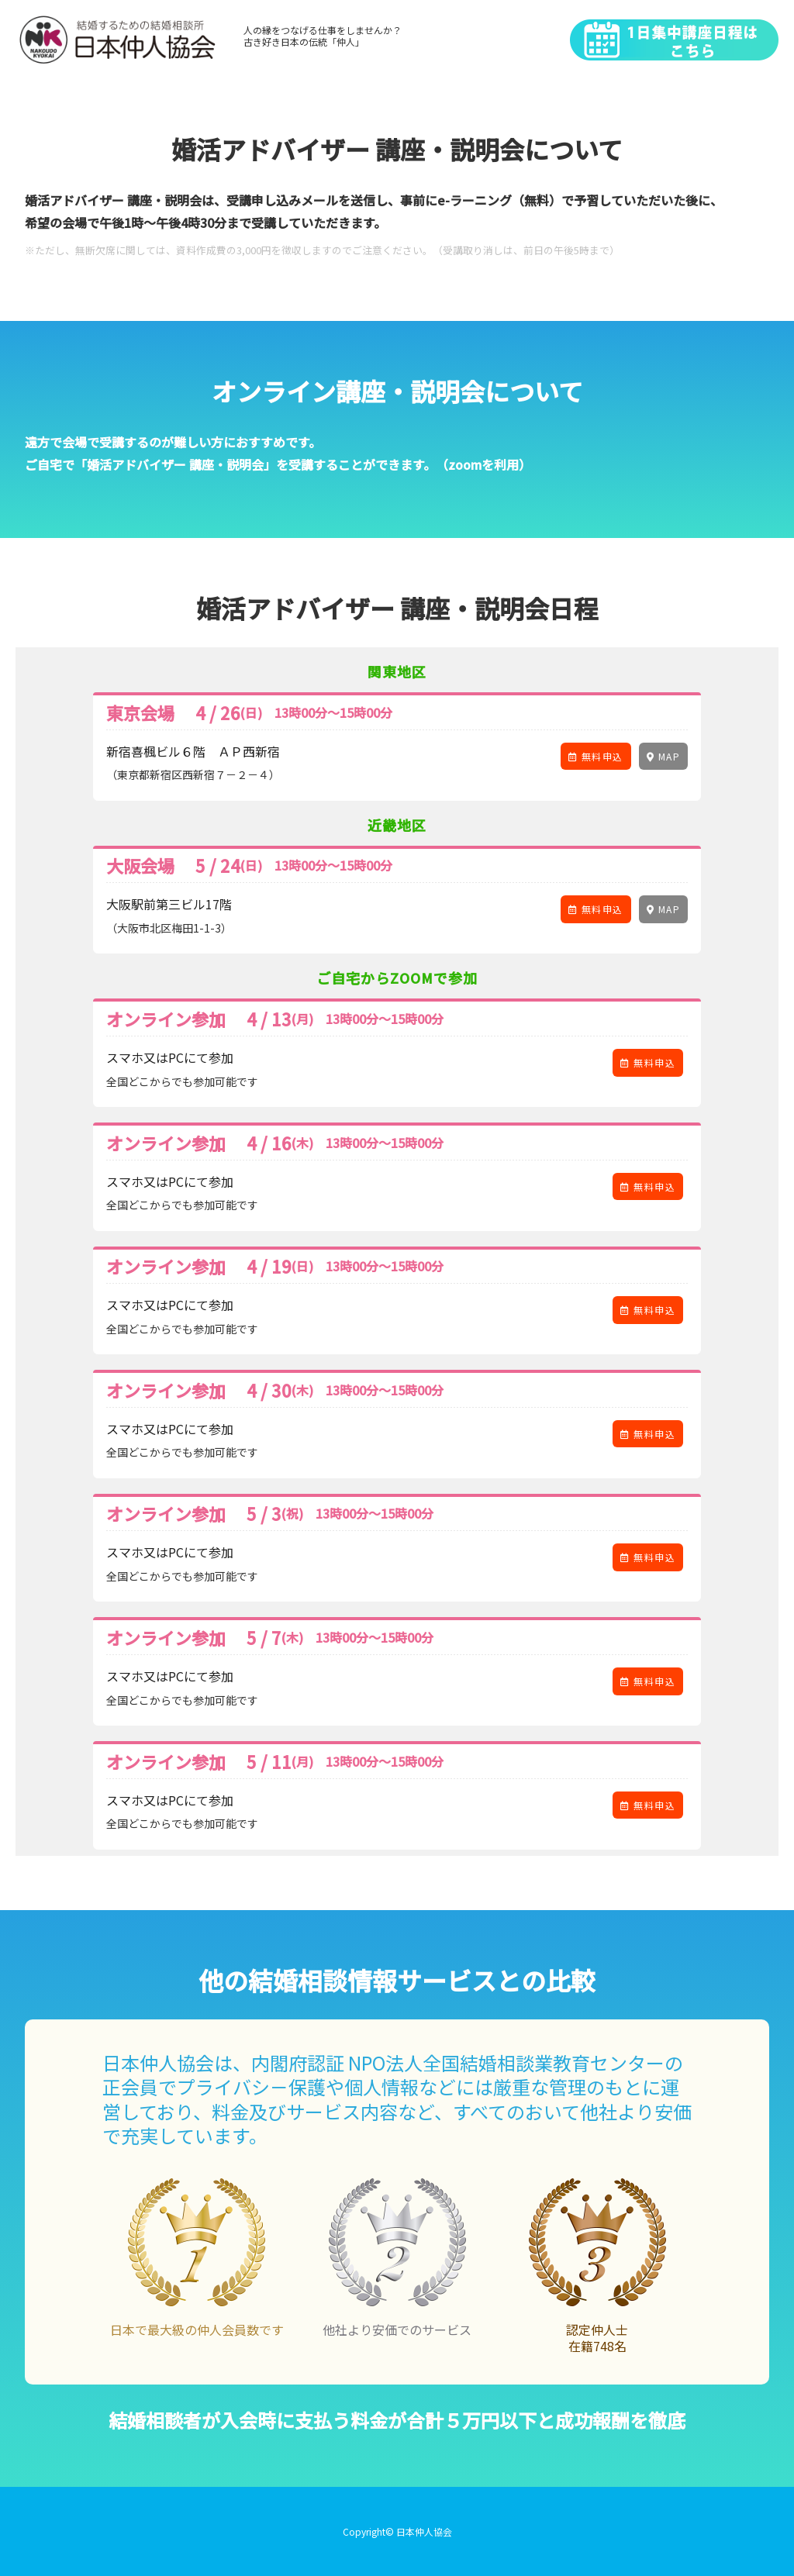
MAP (664, 756)
